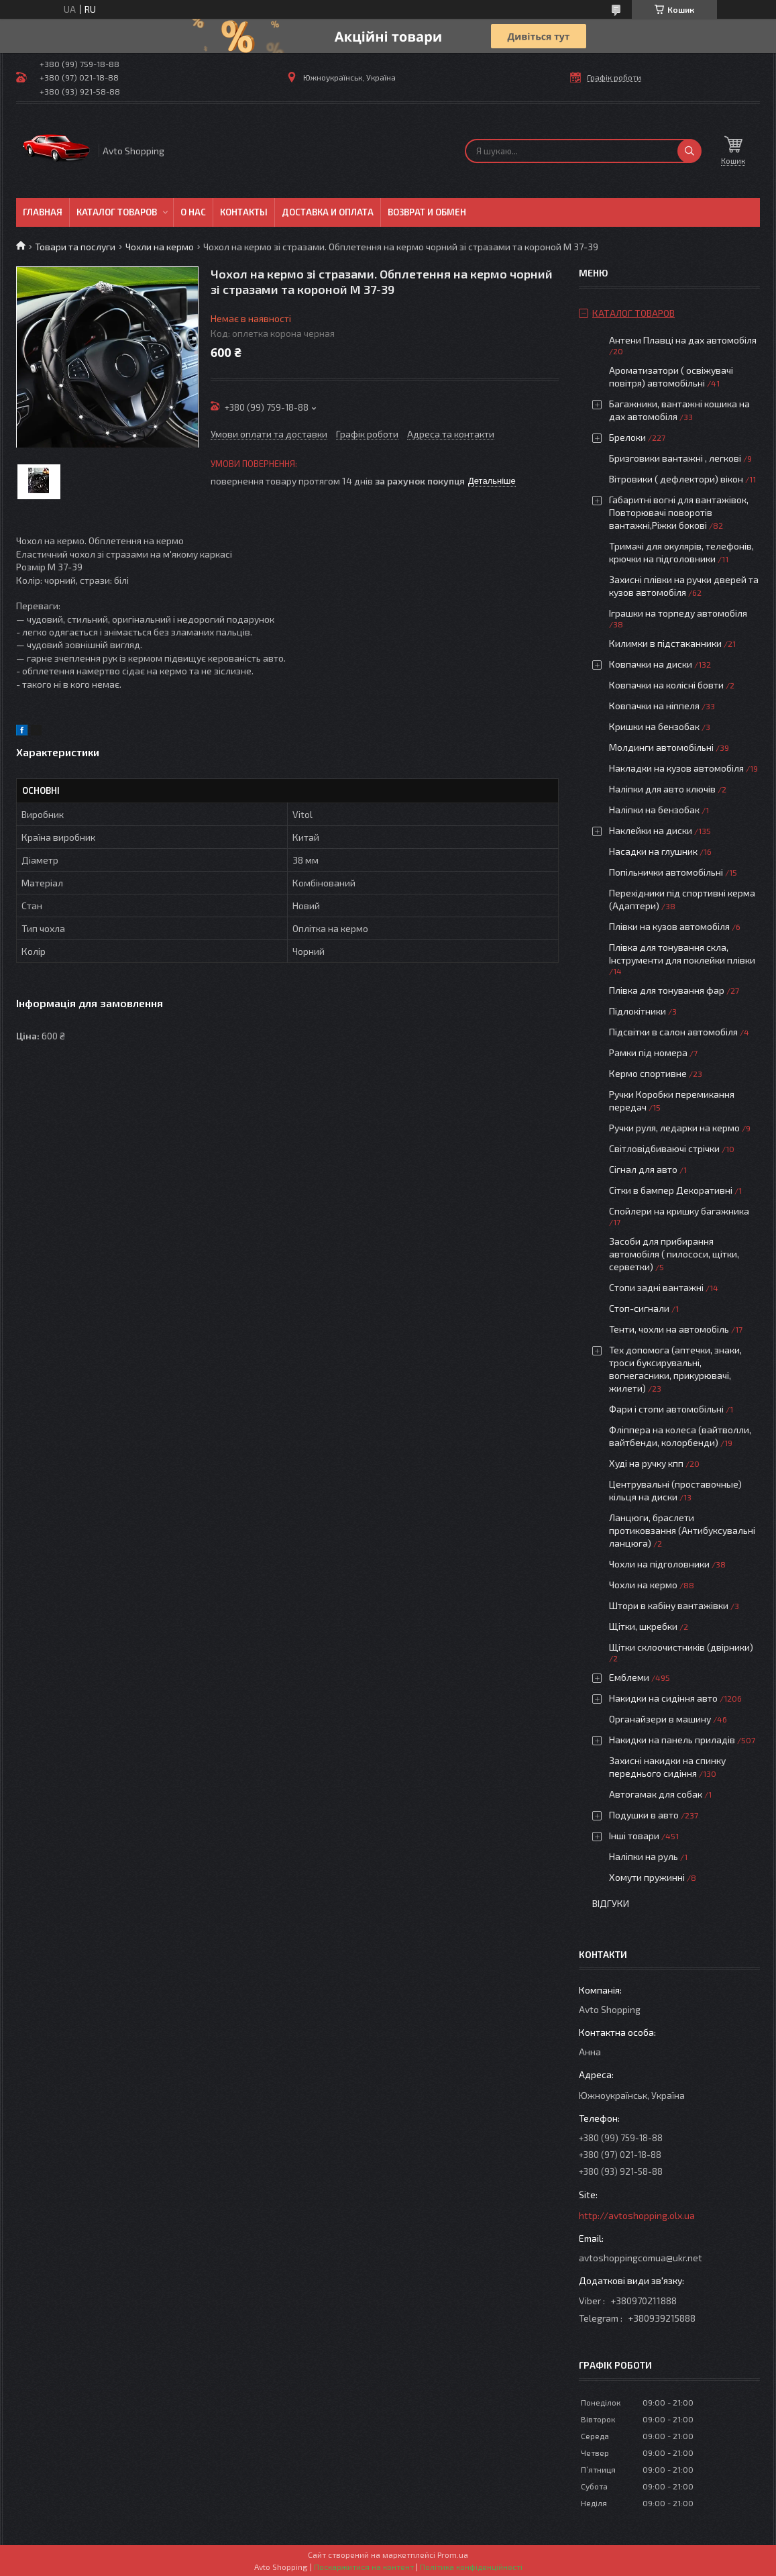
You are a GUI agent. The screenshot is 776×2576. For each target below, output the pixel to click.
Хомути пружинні (647, 1877)
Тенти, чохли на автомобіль (669, 1329)
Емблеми (629, 1677)
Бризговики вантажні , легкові (675, 458)
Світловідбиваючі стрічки (664, 1148)
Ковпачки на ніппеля (654, 705)
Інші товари (634, 1835)
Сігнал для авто (643, 1169)
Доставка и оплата (328, 212)
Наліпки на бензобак (654, 809)
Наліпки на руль (643, 1856)
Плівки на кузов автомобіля (669, 926)
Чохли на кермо (159, 246)
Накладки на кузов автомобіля (676, 768)
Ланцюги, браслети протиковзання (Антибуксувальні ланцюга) (682, 1530)
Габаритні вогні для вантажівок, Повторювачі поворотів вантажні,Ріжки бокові (679, 512)
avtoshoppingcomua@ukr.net (640, 2257)
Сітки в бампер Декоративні (670, 1190)
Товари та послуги (75, 246)
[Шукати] (689, 151)
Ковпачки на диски (650, 664)
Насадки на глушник (653, 851)
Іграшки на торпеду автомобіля (678, 613)
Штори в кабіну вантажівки (668, 1605)
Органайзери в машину (660, 1718)
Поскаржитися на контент (364, 2566)
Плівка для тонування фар (666, 990)
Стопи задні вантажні (656, 1287)
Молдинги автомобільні (661, 747)
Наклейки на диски (650, 830)
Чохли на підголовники (659, 1563)
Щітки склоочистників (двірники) (681, 1647)
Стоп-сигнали (639, 1308)
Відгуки (610, 1903)
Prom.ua (452, 2554)
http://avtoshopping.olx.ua (637, 2215)
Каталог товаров (116, 212)
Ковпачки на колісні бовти (666, 684)
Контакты (244, 212)
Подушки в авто (644, 1814)
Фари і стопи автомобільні (666, 1408)
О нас (193, 212)
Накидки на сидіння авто (663, 1698)
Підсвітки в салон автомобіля (673, 1031)
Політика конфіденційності (471, 2566)
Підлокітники (637, 1011)
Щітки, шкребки (643, 1626)
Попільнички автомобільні (666, 872)
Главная (42, 212)
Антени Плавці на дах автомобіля (683, 340)
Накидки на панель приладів (672, 1739)
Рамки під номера (648, 1052)
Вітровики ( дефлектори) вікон (676, 478)
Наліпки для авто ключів (662, 788)
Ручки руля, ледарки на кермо (674, 1127)
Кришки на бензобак (654, 726)
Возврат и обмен (427, 212)
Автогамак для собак (655, 1794)
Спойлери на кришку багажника (679, 1211)
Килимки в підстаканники (665, 643)
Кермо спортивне (648, 1073)
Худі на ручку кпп (646, 1463)
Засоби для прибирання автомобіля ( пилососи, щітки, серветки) (674, 1253)
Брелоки (627, 437)
